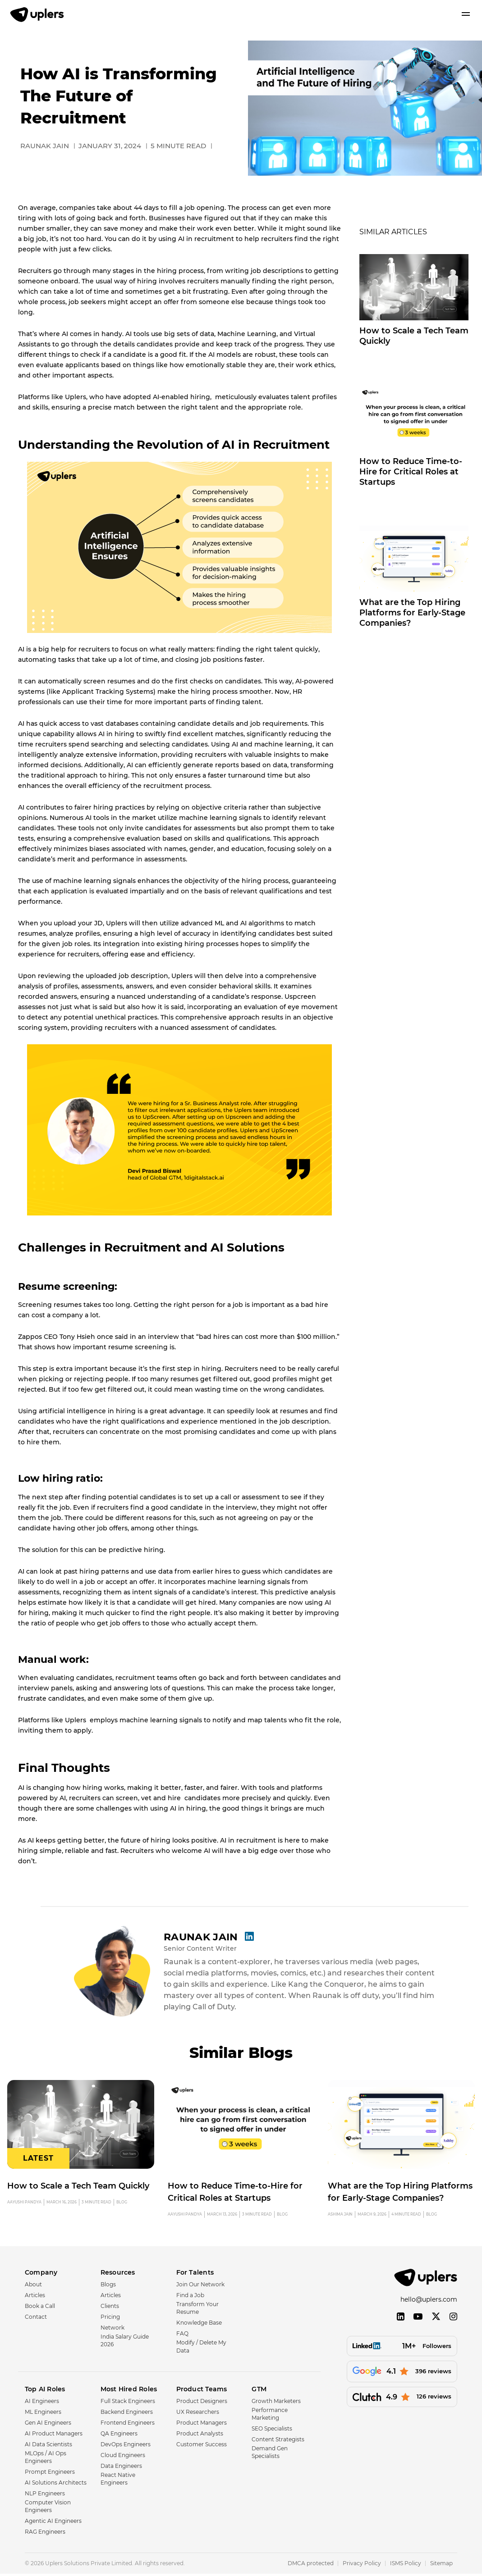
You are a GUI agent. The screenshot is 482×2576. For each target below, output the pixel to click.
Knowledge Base (199, 2324)
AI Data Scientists (48, 2446)
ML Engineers (43, 2413)
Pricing (110, 2319)
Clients (110, 2308)
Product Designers (201, 2402)
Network (112, 2329)
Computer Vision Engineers (48, 2508)
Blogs (108, 2286)
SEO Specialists (272, 2430)
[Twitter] (436, 2320)
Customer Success (201, 2446)
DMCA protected (311, 2565)
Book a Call (40, 2308)
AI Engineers (42, 2402)
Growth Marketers (276, 2402)
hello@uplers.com (428, 2303)
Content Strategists (278, 2441)
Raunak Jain (207, 1936)
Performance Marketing (270, 2415)
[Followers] (402, 2349)
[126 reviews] (402, 2400)
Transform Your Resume (197, 2310)
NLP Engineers (45, 2495)
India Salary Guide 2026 (125, 2342)
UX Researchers (197, 2413)
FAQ (182, 2335)
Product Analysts (199, 2435)
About (33, 2286)
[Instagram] (453, 2320)
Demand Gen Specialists (270, 2454)
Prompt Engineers (50, 2474)
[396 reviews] (402, 2375)
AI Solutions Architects (56, 2484)
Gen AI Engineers (48, 2424)
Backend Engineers (127, 2413)
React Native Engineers (118, 2480)
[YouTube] (417, 2320)
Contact (36, 2319)
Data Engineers (121, 2467)
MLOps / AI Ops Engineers (45, 2459)
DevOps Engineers (126, 2446)
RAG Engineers (45, 2533)
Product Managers (201, 2424)
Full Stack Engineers (128, 2402)
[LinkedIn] (400, 2320)
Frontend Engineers (128, 2424)
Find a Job (190, 2297)
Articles (35, 2297)
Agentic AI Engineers (53, 2523)
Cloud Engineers (123, 2456)
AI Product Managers (54, 2435)
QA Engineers (119, 2435)
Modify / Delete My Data (201, 2348)
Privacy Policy (362, 2565)
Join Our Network (200, 2286)
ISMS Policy (405, 2565)
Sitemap (441, 2565)
